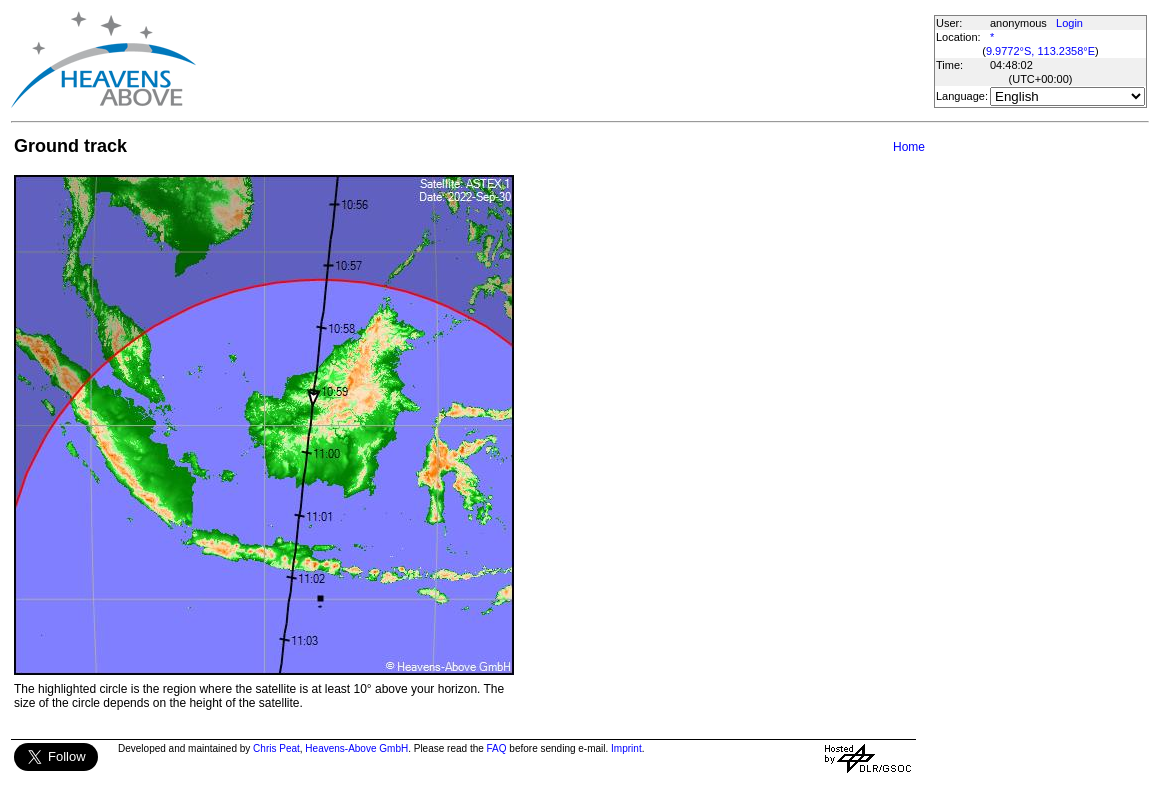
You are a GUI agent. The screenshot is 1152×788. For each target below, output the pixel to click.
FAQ (497, 748)
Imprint (626, 748)
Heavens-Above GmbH (356, 748)
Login (1069, 23)
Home (909, 147)
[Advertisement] (564, 60)
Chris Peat (276, 748)
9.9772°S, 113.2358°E (1040, 51)
